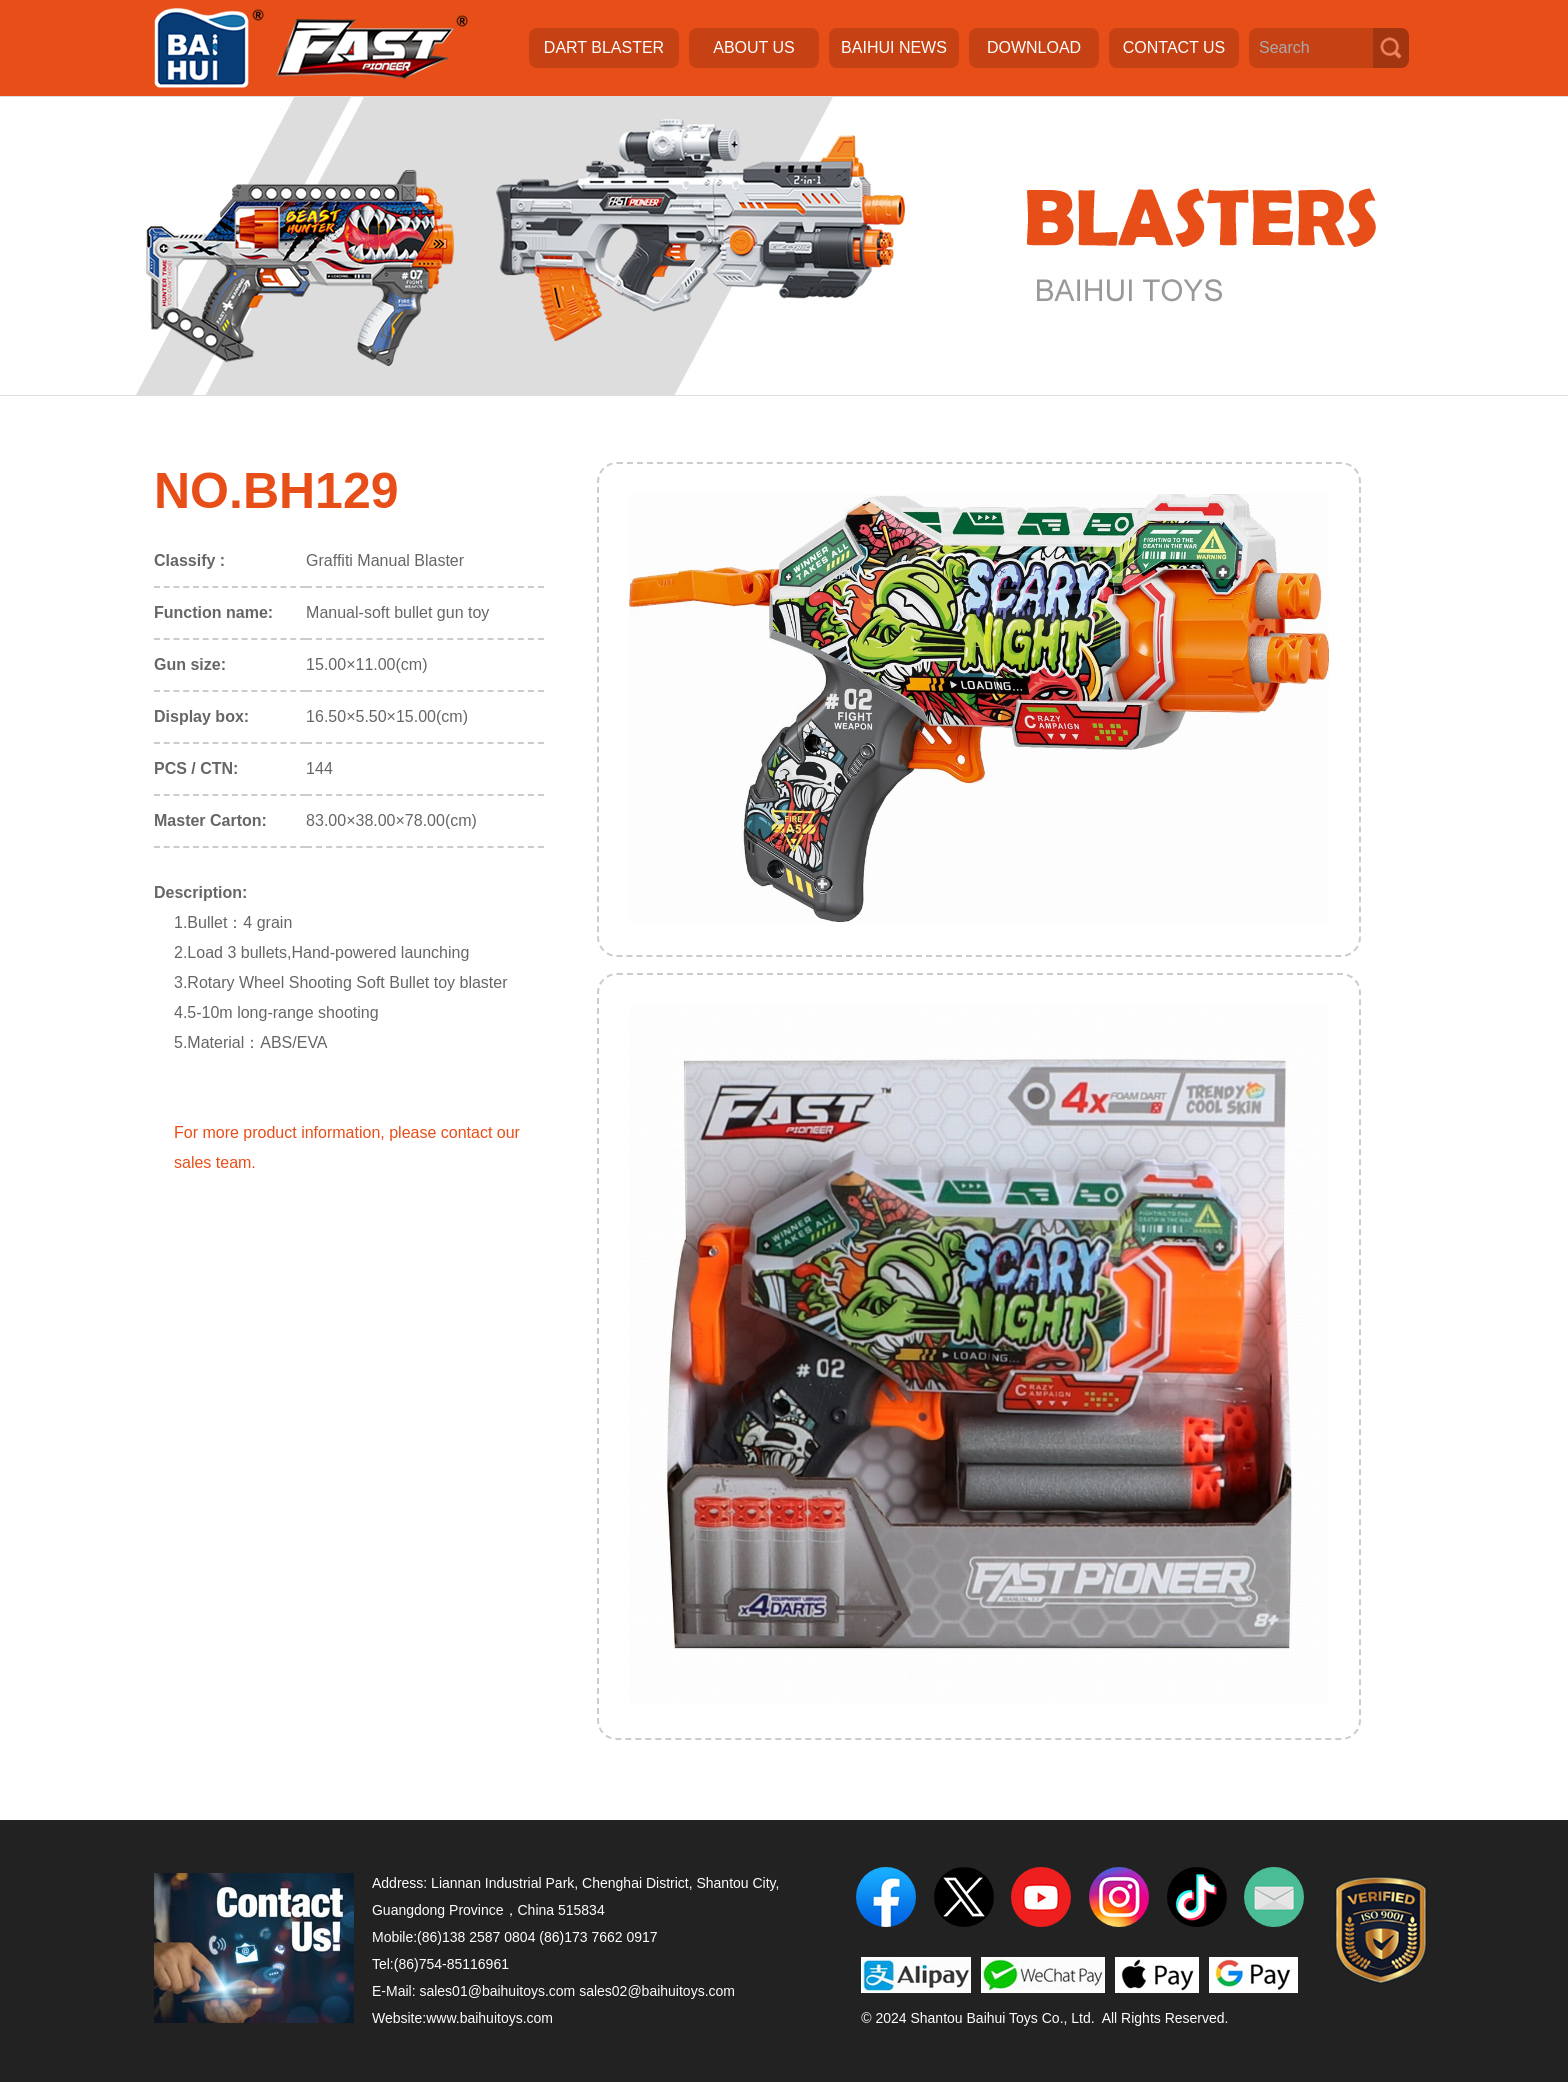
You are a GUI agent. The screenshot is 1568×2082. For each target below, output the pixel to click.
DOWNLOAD (1034, 47)
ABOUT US (754, 47)
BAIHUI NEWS (894, 47)
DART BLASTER (604, 47)
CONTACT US (1174, 47)
